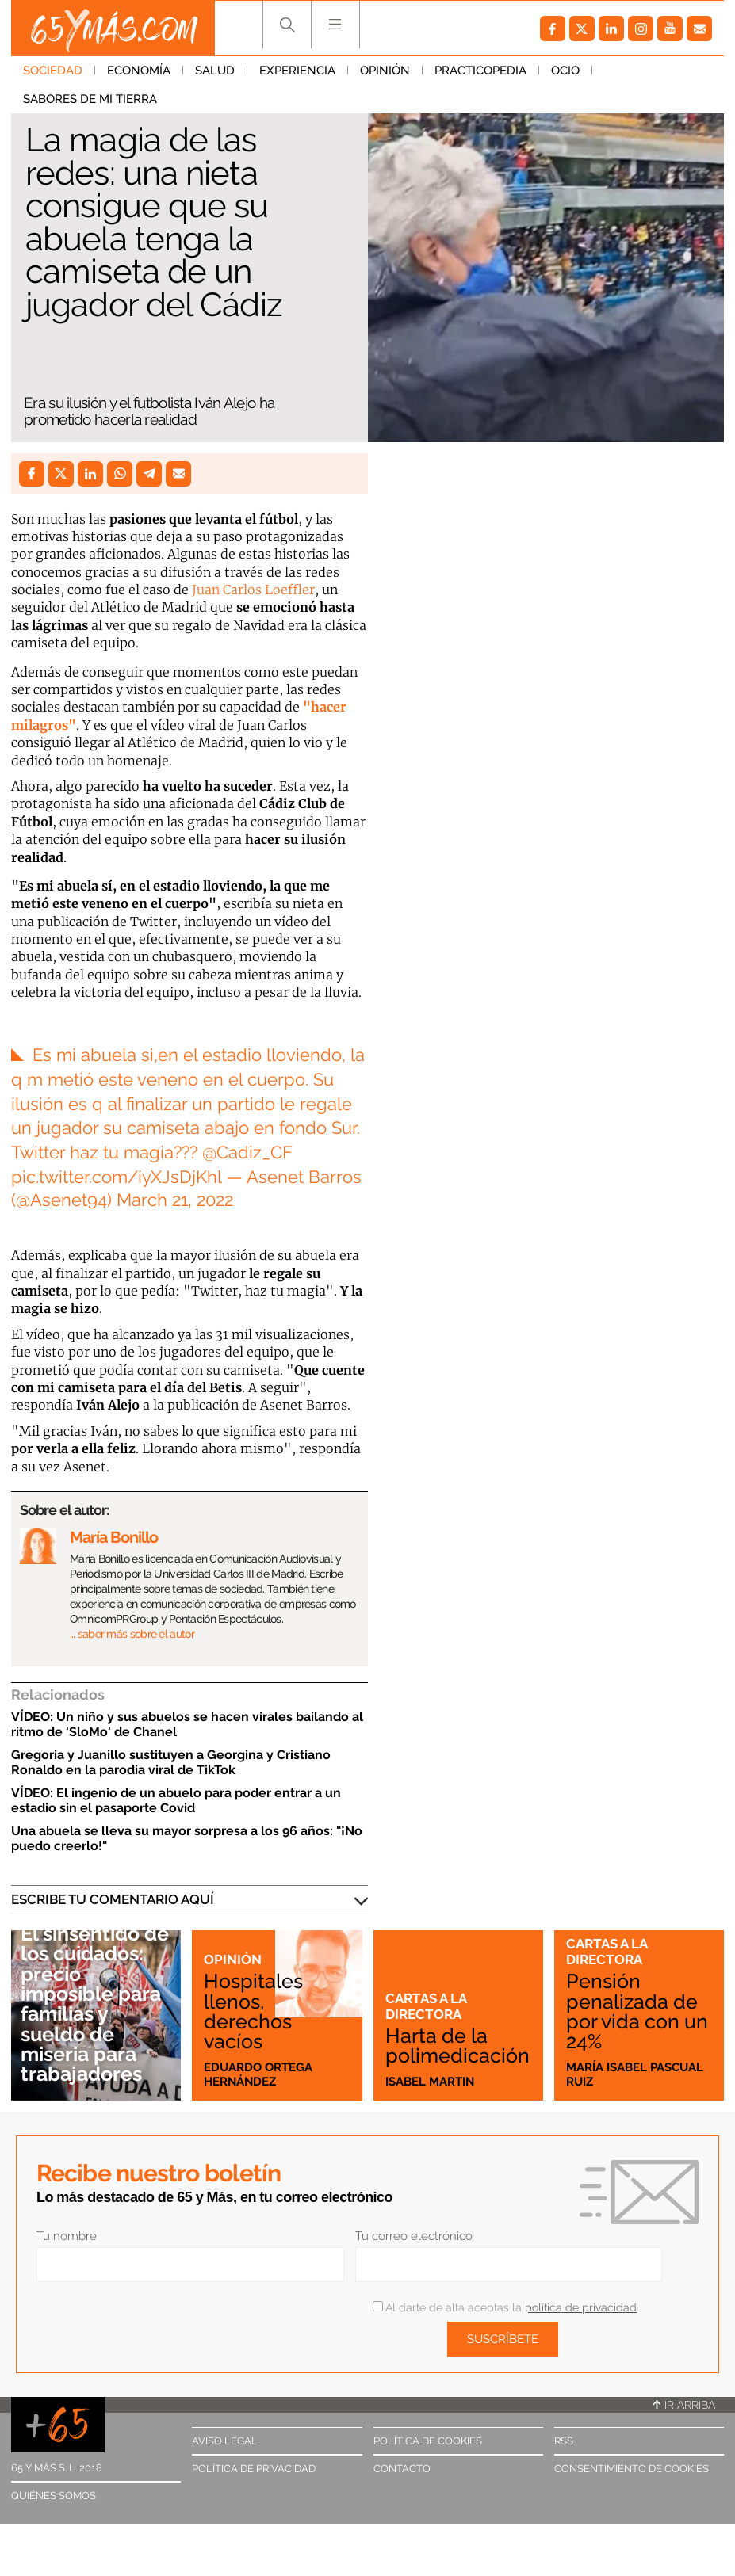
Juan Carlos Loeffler (253, 589)
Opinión (385, 70)
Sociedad (52, 70)
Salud (215, 70)
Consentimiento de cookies (631, 2469)
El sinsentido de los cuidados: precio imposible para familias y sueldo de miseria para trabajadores (95, 2004)
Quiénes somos (53, 2496)
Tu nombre (66, 2236)
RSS (563, 2441)
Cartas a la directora (425, 2006)
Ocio (565, 70)
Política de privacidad (254, 2469)
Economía (138, 70)
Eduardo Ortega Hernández (258, 2074)
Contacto (402, 2469)
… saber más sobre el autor (132, 1634)
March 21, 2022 (175, 1199)
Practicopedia (480, 70)
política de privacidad (581, 2307)
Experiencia (297, 70)
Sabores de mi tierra (90, 99)
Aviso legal (225, 2441)
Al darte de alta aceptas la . (505, 2307)
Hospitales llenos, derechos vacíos (253, 2011)
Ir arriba (684, 2405)
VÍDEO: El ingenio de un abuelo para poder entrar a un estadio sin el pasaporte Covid (176, 1800)
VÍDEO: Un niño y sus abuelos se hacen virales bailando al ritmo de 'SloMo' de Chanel (187, 1724)
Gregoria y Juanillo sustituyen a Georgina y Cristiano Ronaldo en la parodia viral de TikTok (171, 1762)
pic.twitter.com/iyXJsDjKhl (116, 1176)
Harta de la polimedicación (457, 2045)
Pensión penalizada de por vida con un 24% (637, 2011)
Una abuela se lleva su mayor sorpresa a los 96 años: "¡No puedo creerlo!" (186, 1838)
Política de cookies (427, 2441)
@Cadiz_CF (247, 1152)
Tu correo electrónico (414, 2236)
